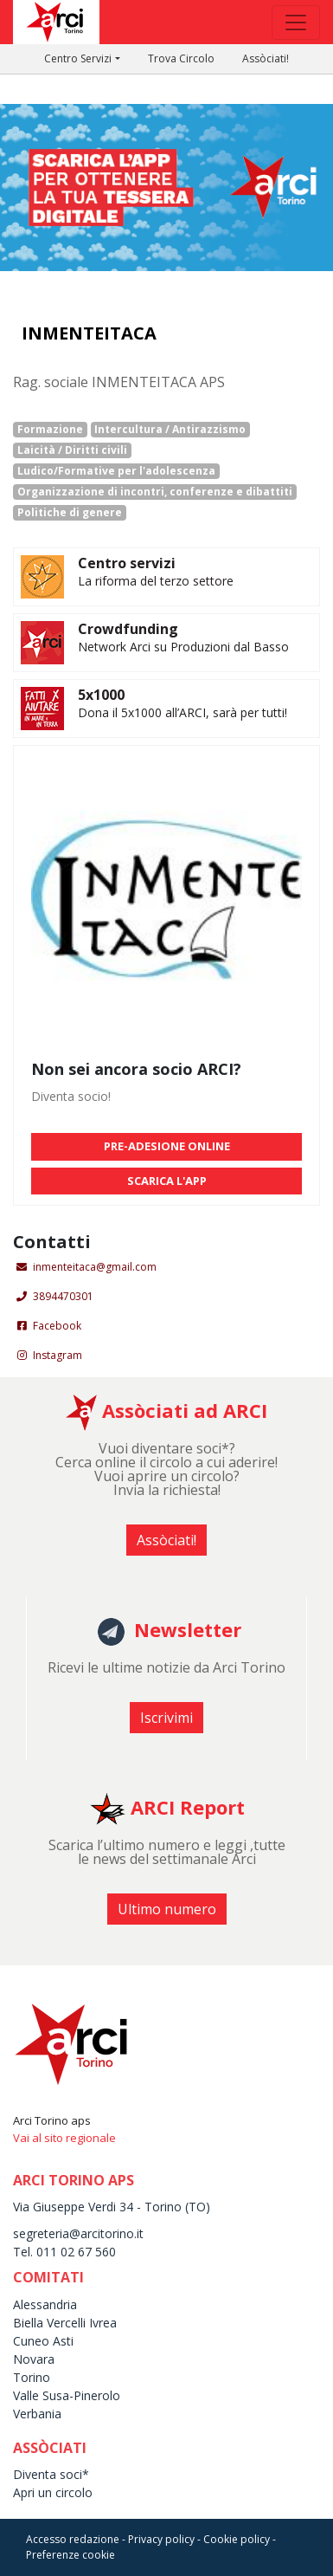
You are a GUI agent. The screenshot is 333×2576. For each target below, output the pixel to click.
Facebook (57, 1325)
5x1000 (101, 694)
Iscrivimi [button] (166, 1717)
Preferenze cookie (70, 2554)
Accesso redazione (72, 2539)
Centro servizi (127, 563)
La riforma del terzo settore (156, 581)
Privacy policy (161, 2539)
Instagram (57, 1355)
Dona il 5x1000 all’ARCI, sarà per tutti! (182, 712)
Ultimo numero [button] (167, 1909)
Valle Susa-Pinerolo (66, 2395)
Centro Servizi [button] (78, 58)
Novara (33, 2359)
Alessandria (45, 2304)
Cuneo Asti (43, 2341)
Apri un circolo (53, 2492)
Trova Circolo (181, 58)
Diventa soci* (51, 2474)
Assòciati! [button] (166, 1540)
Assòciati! (265, 58)
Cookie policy (236, 2539)
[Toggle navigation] (296, 22)
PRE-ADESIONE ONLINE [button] (167, 1146)
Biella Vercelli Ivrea (65, 2322)
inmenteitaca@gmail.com (95, 1266)
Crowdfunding (128, 628)
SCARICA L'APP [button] (167, 1180)
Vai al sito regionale (64, 2138)
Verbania (37, 2413)
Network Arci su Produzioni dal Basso (183, 646)
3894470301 (63, 1296)
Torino (31, 2377)
